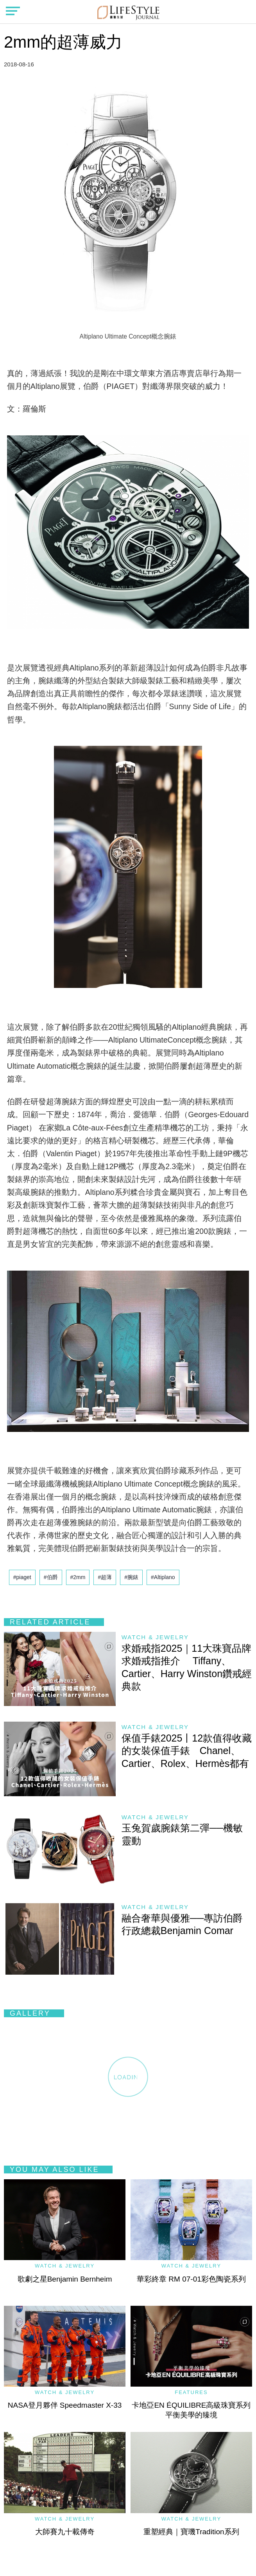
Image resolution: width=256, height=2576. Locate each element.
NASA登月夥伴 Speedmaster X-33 (65, 2405)
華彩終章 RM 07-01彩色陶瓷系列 (191, 2279)
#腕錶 (131, 1577)
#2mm (78, 1577)
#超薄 (105, 1577)
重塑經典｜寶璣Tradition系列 (191, 2532)
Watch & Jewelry (155, 1637)
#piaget (22, 1577)
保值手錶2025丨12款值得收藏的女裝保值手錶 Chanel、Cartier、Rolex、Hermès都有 (187, 1751)
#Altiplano (163, 1577)
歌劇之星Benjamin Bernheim (65, 2279)
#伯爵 (51, 1577)
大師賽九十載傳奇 (65, 2532)
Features (191, 2392)
